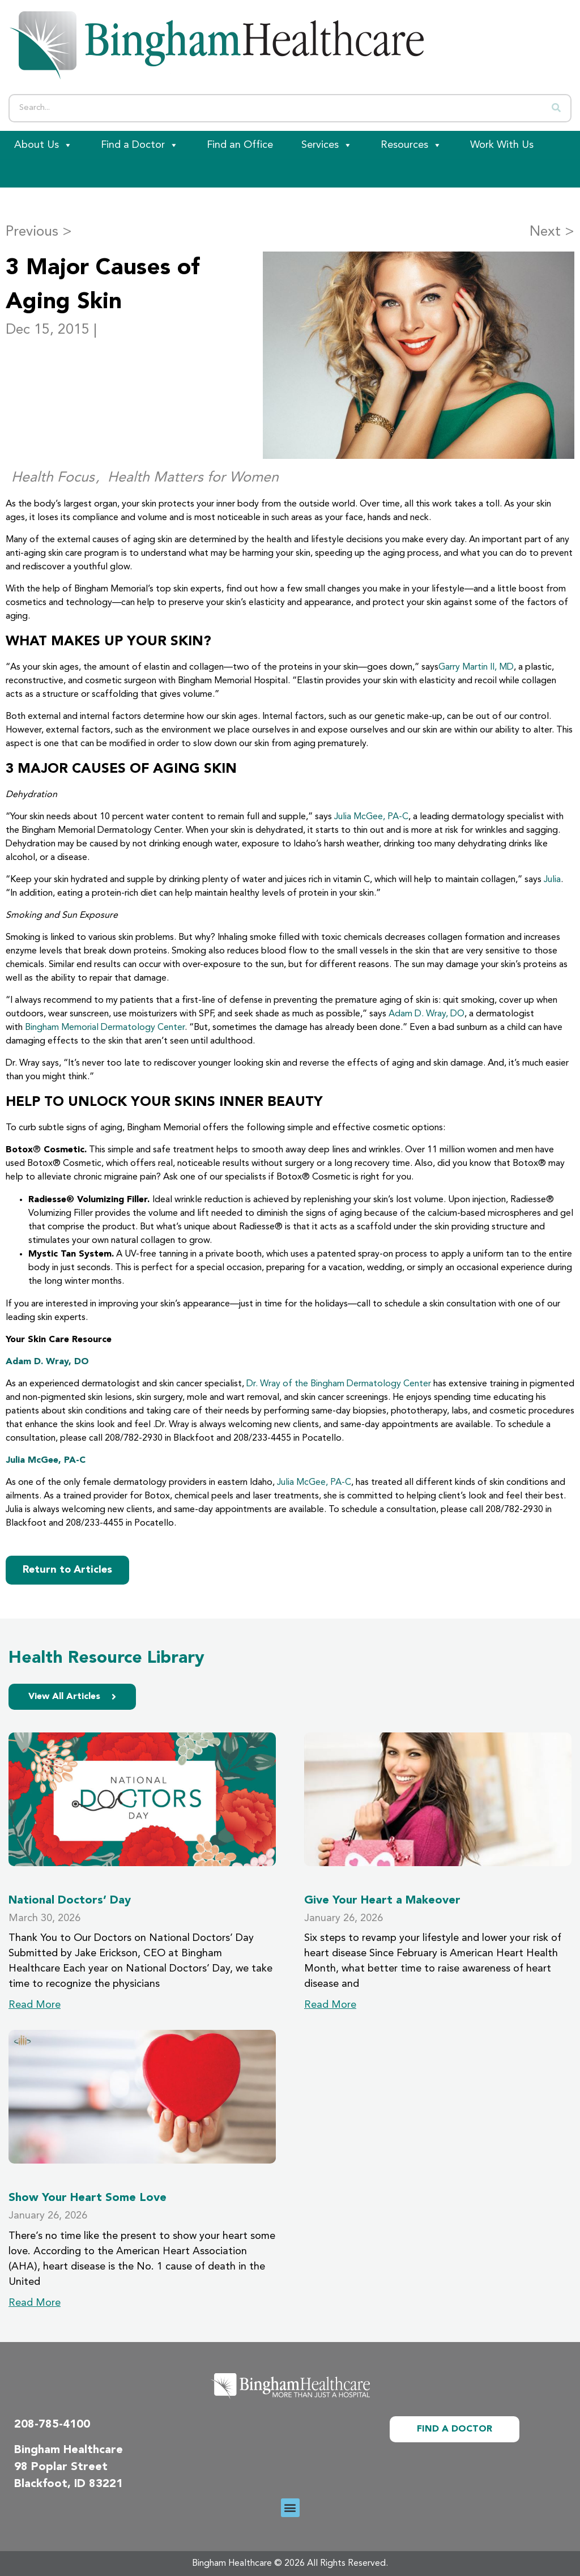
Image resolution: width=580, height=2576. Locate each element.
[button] (290, 2507)
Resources (411, 145)
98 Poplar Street (61, 2467)
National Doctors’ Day (69, 1900)
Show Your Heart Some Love (87, 2198)
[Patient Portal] (62, 173)
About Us (43, 145)
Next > (552, 232)
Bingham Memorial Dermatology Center (105, 1027)
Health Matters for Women (193, 478)
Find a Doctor (139, 145)
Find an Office (240, 145)
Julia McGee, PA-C (371, 816)
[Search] (556, 108)
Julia (552, 879)
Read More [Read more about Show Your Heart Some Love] (34, 2303)
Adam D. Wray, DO (426, 1014)
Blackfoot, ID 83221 (68, 2484)
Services (326, 145)
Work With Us (502, 145)
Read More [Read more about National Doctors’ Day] (34, 2005)
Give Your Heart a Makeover (382, 1900)
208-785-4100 (52, 2424)
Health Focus (53, 478)
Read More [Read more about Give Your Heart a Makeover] (330, 2005)
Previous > (39, 232)
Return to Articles (67, 1570)
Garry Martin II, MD (476, 667)
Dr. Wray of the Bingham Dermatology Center (338, 1384)
